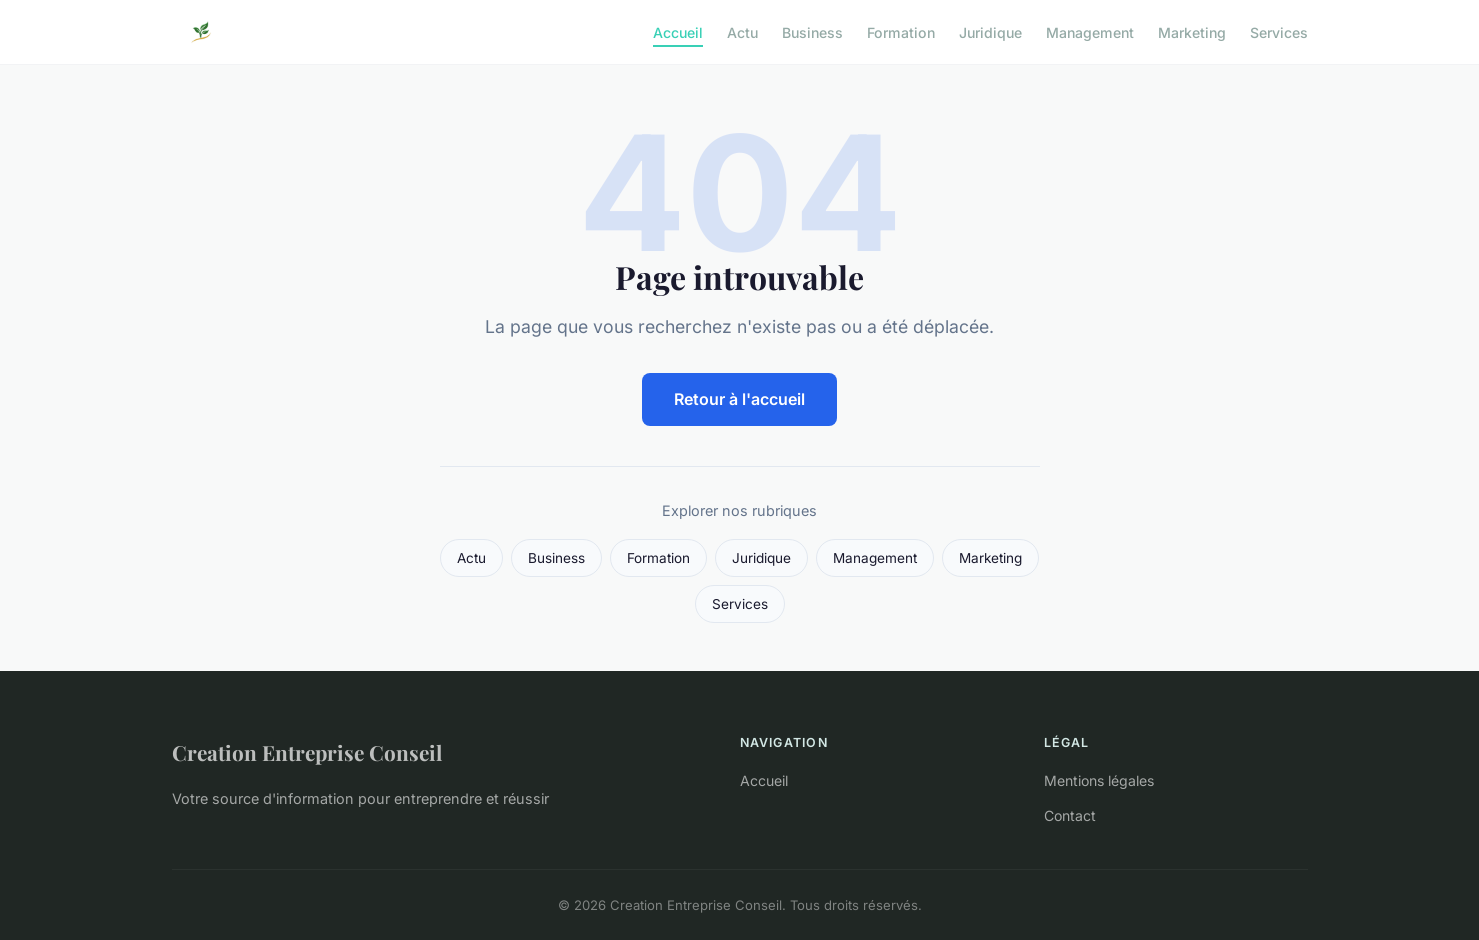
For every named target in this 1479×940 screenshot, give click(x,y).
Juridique (990, 31)
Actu (742, 31)
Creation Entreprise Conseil (307, 752)
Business (812, 31)
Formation (901, 31)
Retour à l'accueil (739, 399)
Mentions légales (1099, 780)
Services (1279, 31)
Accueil (678, 31)
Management (1090, 31)
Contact (1070, 815)
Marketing (1192, 31)
